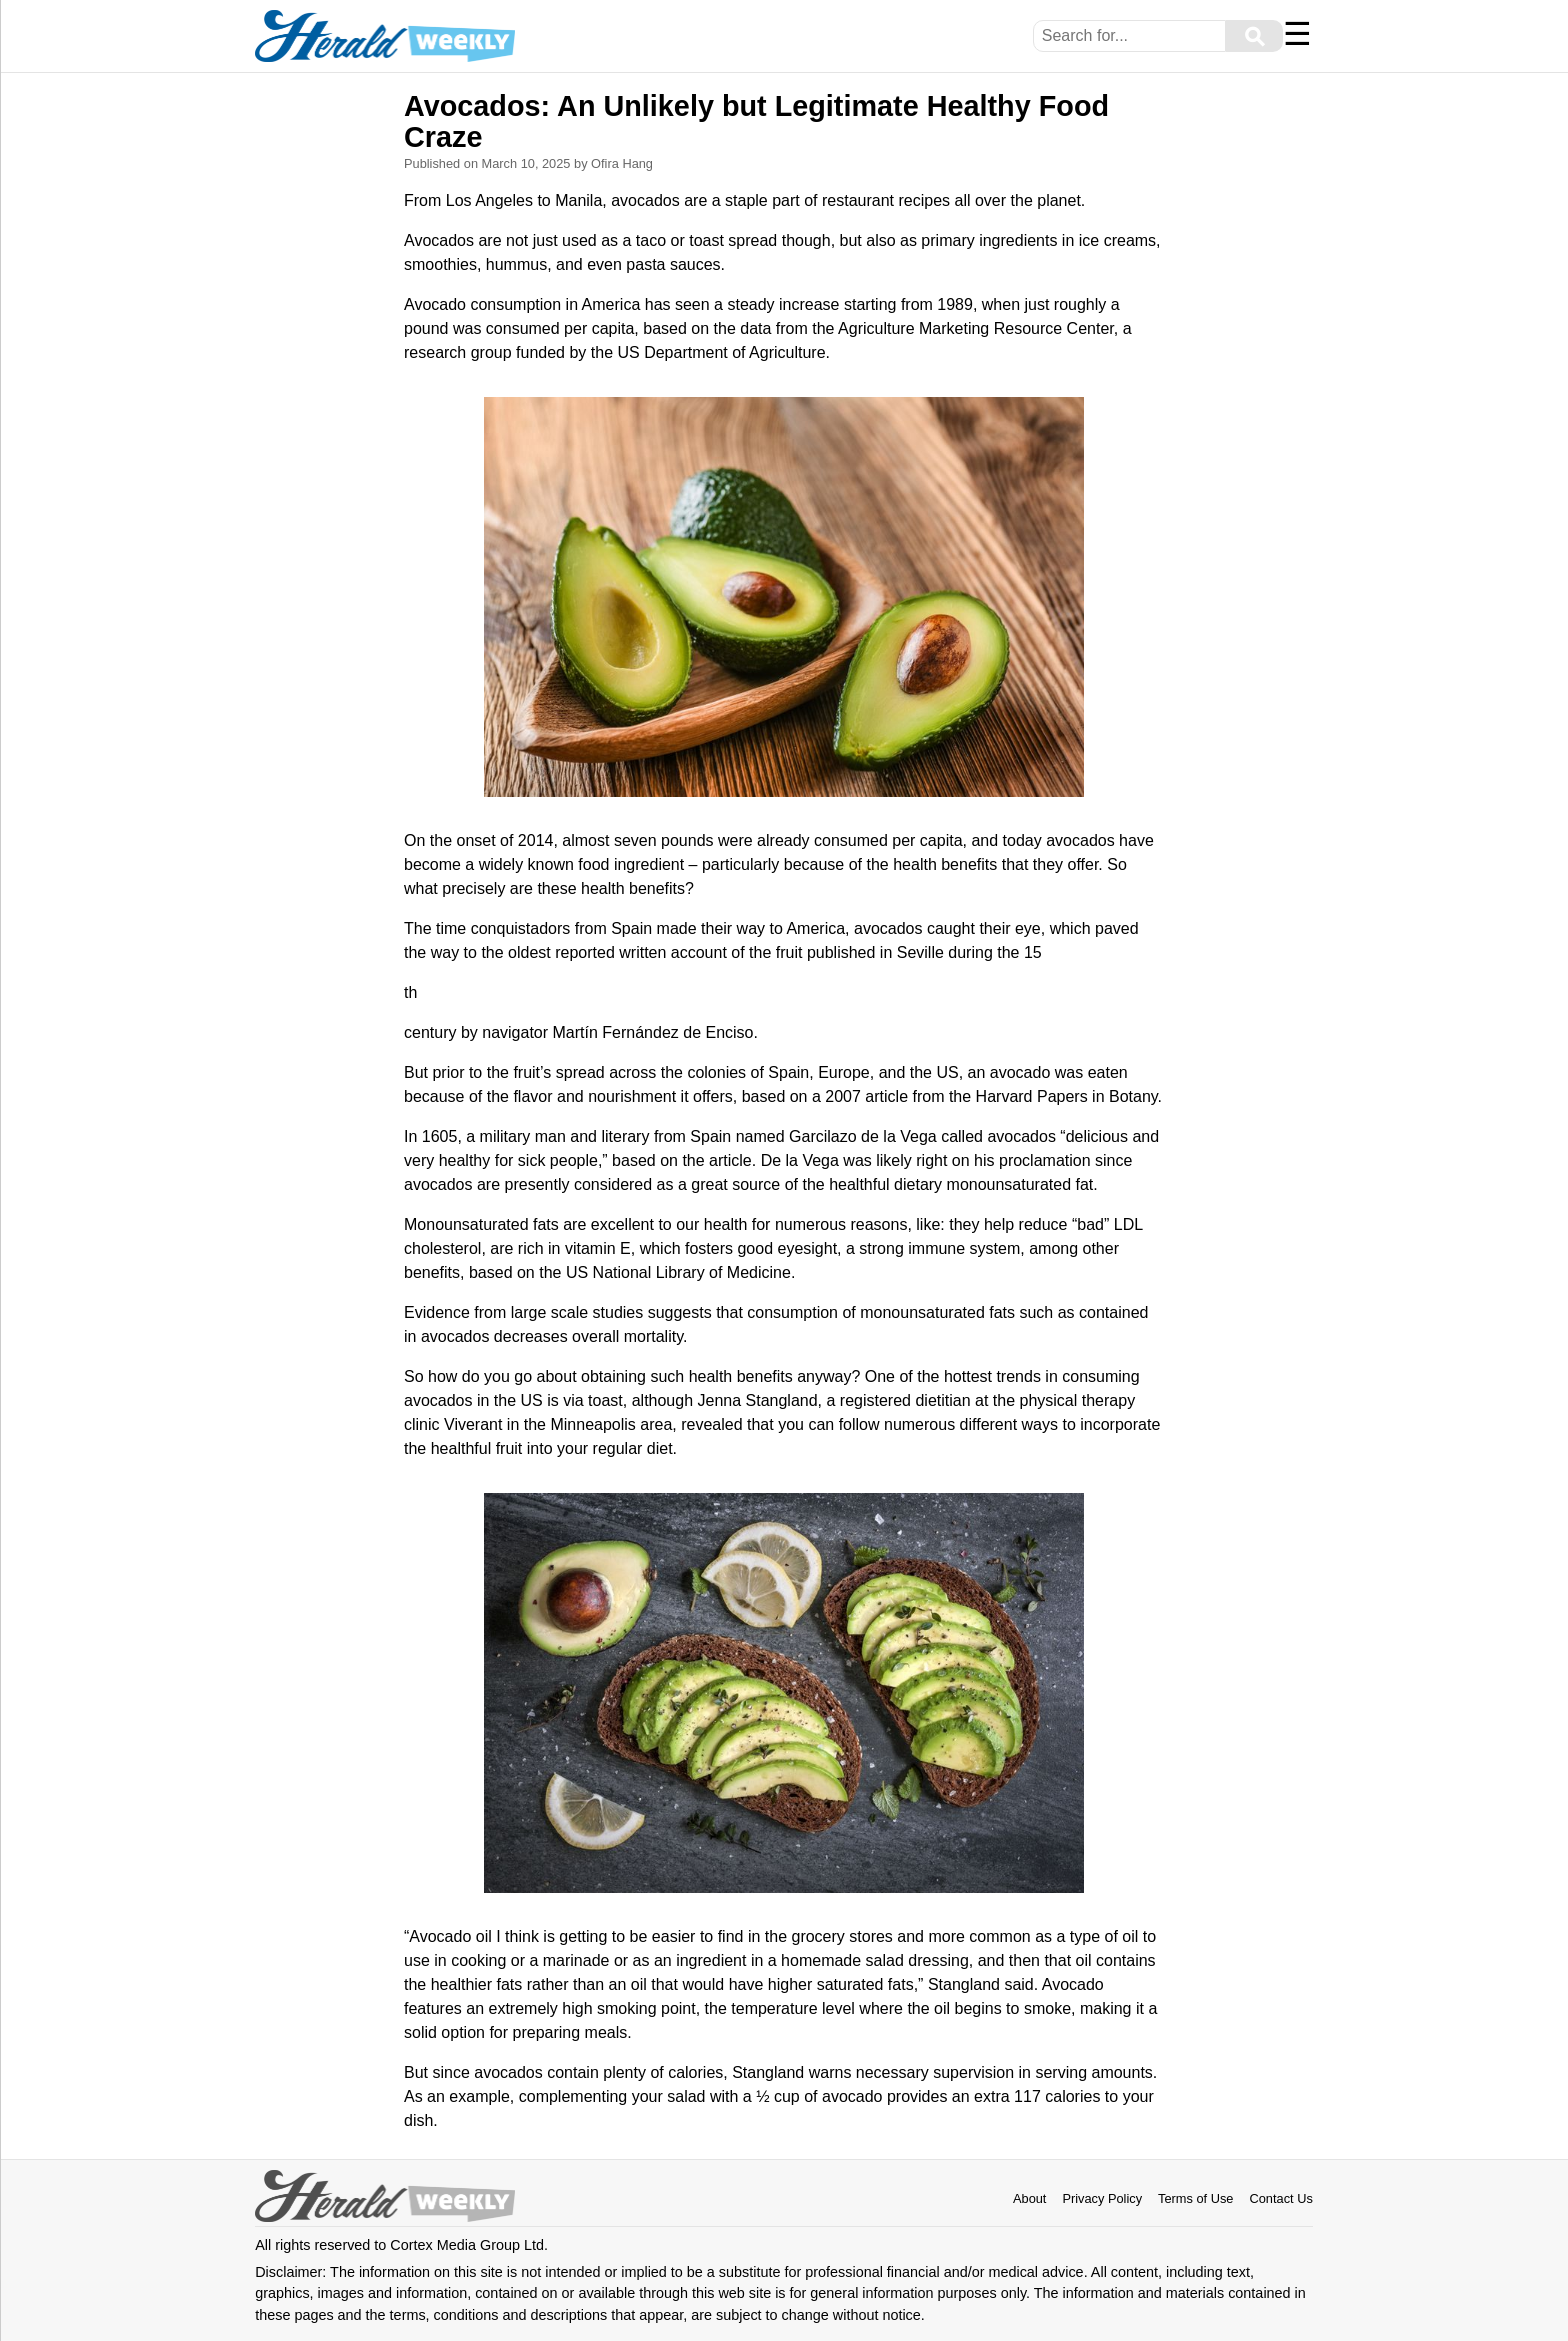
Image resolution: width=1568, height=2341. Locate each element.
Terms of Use (1195, 2198)
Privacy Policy (1102, 2198)
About (1029, 2198)
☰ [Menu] (1297, 34)
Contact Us (1280, 2198)
